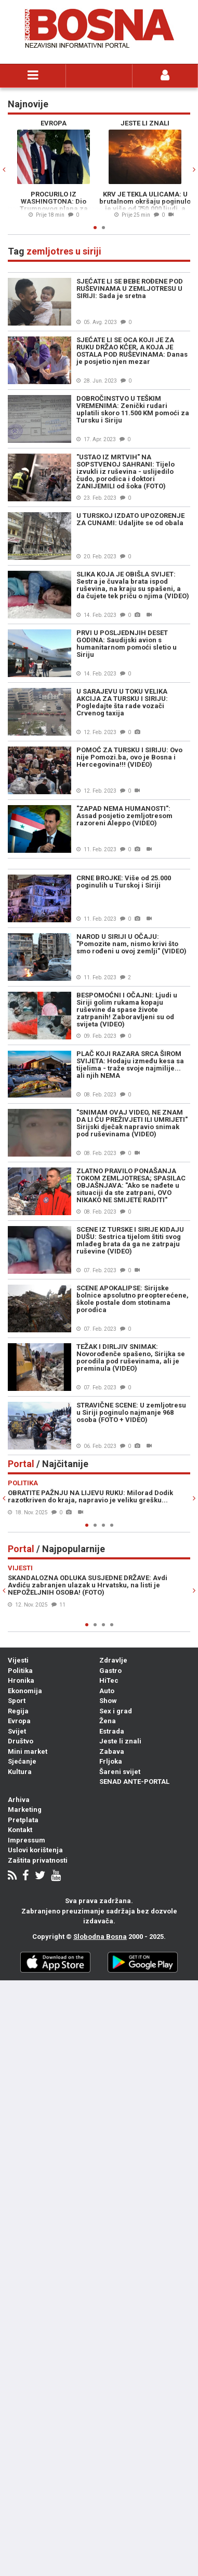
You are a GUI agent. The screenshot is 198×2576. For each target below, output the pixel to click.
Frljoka (110, 1761)
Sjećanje (22, 1761)
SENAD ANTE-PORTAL (134, 1781)
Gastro (110, 1670)
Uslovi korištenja (35, 1850)
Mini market (27, 1751)
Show (108, 1701)
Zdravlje (113, 1660)
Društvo (20, 1741)
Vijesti (18, 1660)
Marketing (25, 1809)
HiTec (108, 1680)
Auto (106, 1691)
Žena (107, 1721)
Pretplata (23, 1820)
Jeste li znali (120, 1741)
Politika (20, 1670)
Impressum (26, 1840)
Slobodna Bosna (100, 1936)
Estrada (111, 1731)
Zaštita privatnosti (38, 1860)
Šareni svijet (119, 1772)
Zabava (111, 1751)
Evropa (19, 1721)
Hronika (21, 1680)
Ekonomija (25, 1691)
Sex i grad (115, 1711)
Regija (18, 1711)
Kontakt (20, 1830)
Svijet (17, 1731)
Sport (16, 1701)
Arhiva (19, 1800)
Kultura (20, 1772)
